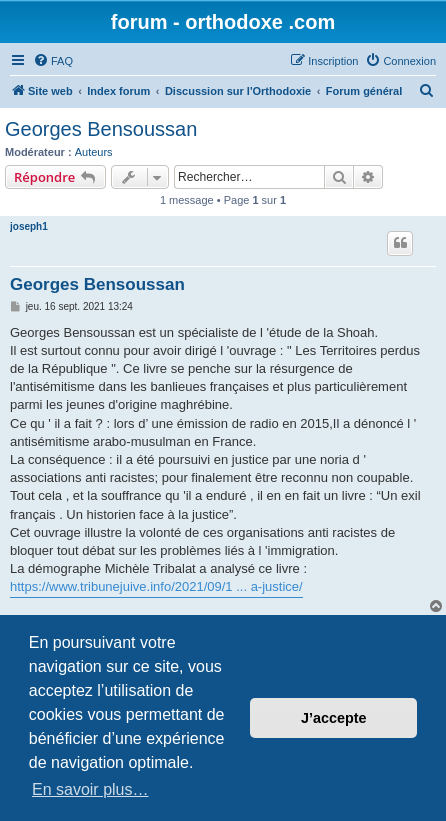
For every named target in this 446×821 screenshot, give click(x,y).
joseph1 (29, 226)
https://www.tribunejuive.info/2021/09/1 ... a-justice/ (156, 586)
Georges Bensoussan (101, 129)
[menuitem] (53, 61)
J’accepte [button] (334, 718)
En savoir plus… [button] (90, 789)
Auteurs (94, 152)
